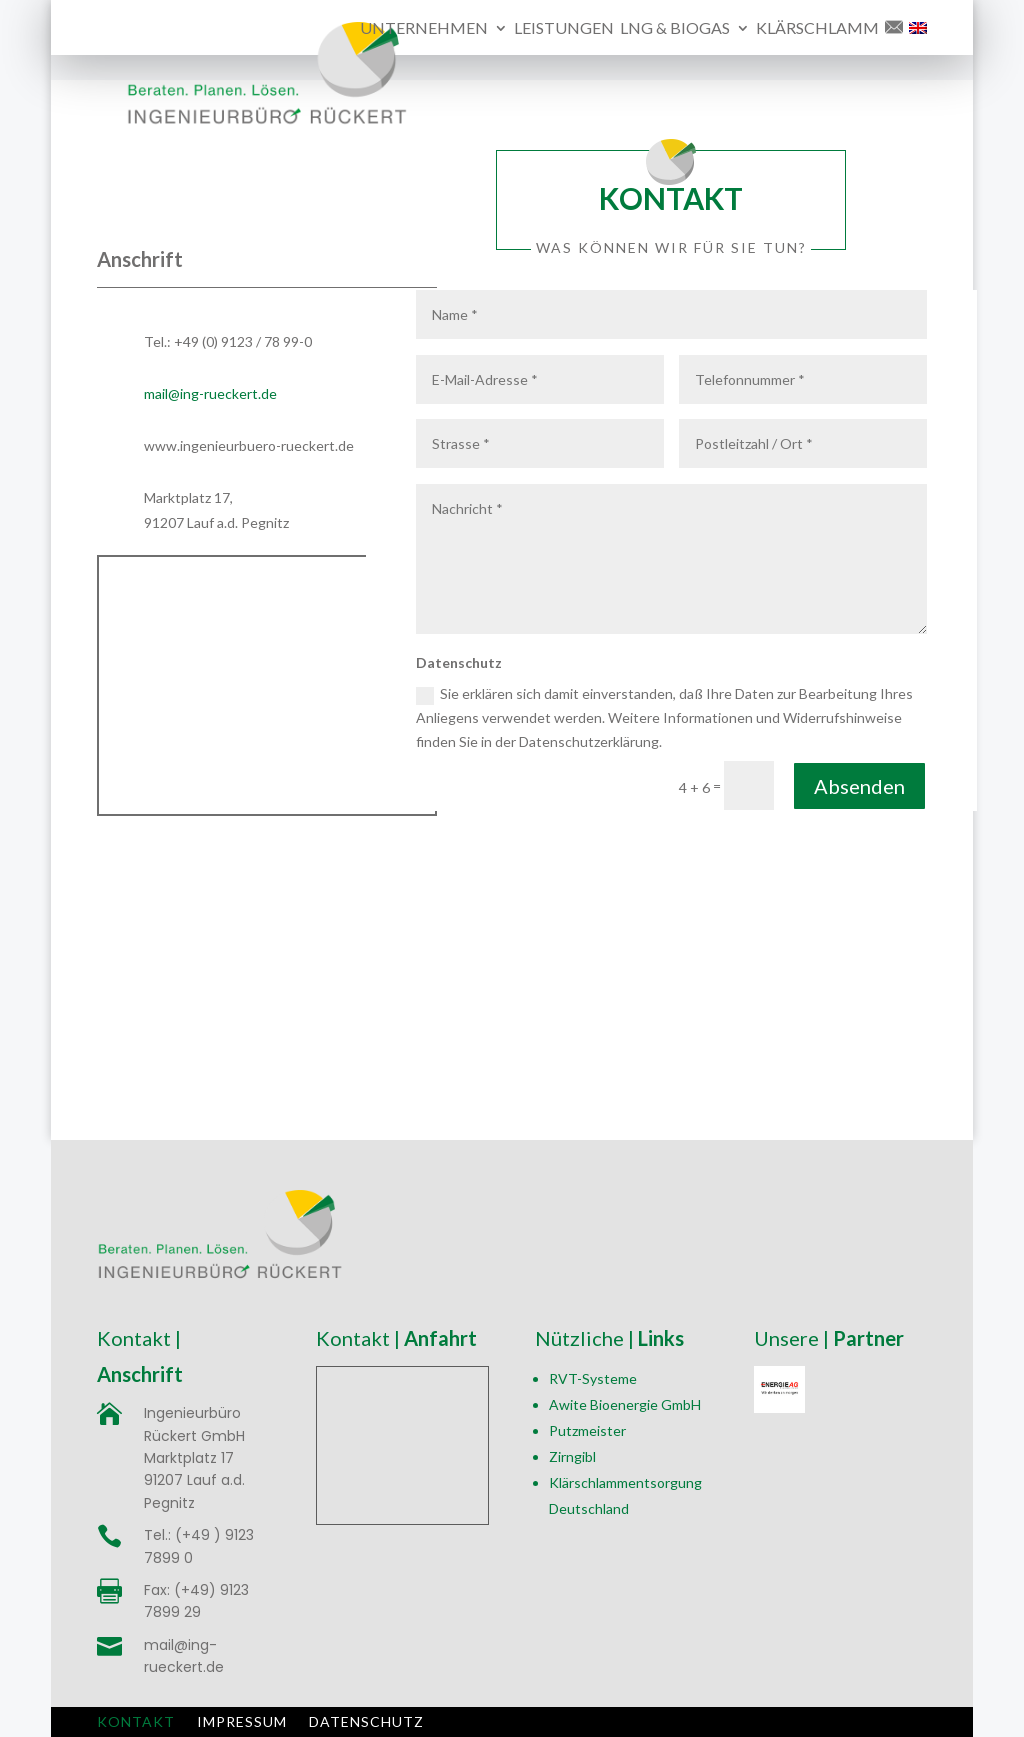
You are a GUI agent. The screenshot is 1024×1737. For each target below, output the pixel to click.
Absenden (859, 786)
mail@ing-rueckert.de (210, 393)
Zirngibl (572, 1456)
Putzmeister (587, 1430)
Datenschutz (366, 1721)
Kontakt (136, 1721)
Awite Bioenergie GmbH (625, 1404)
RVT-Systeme (593, 1378)
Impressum (242, 1721)
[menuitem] (918, 38)
